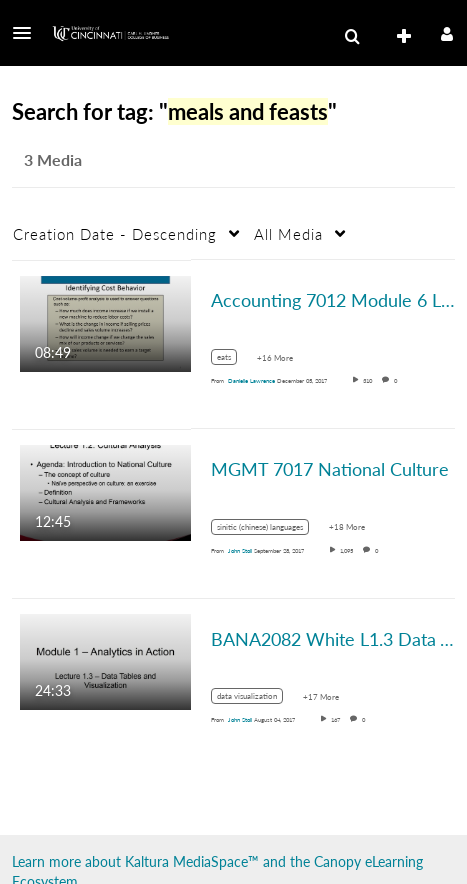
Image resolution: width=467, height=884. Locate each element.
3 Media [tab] (53, 159)
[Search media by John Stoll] (240, 550)
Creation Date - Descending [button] (115, 234)
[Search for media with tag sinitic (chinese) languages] (267, 529)
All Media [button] (288, 234)
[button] (28, 33)
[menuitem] (352, 37)
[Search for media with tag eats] (231, 360)
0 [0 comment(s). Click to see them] (397, 380)
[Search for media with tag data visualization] (254, 699)
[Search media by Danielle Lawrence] (251, 380)
